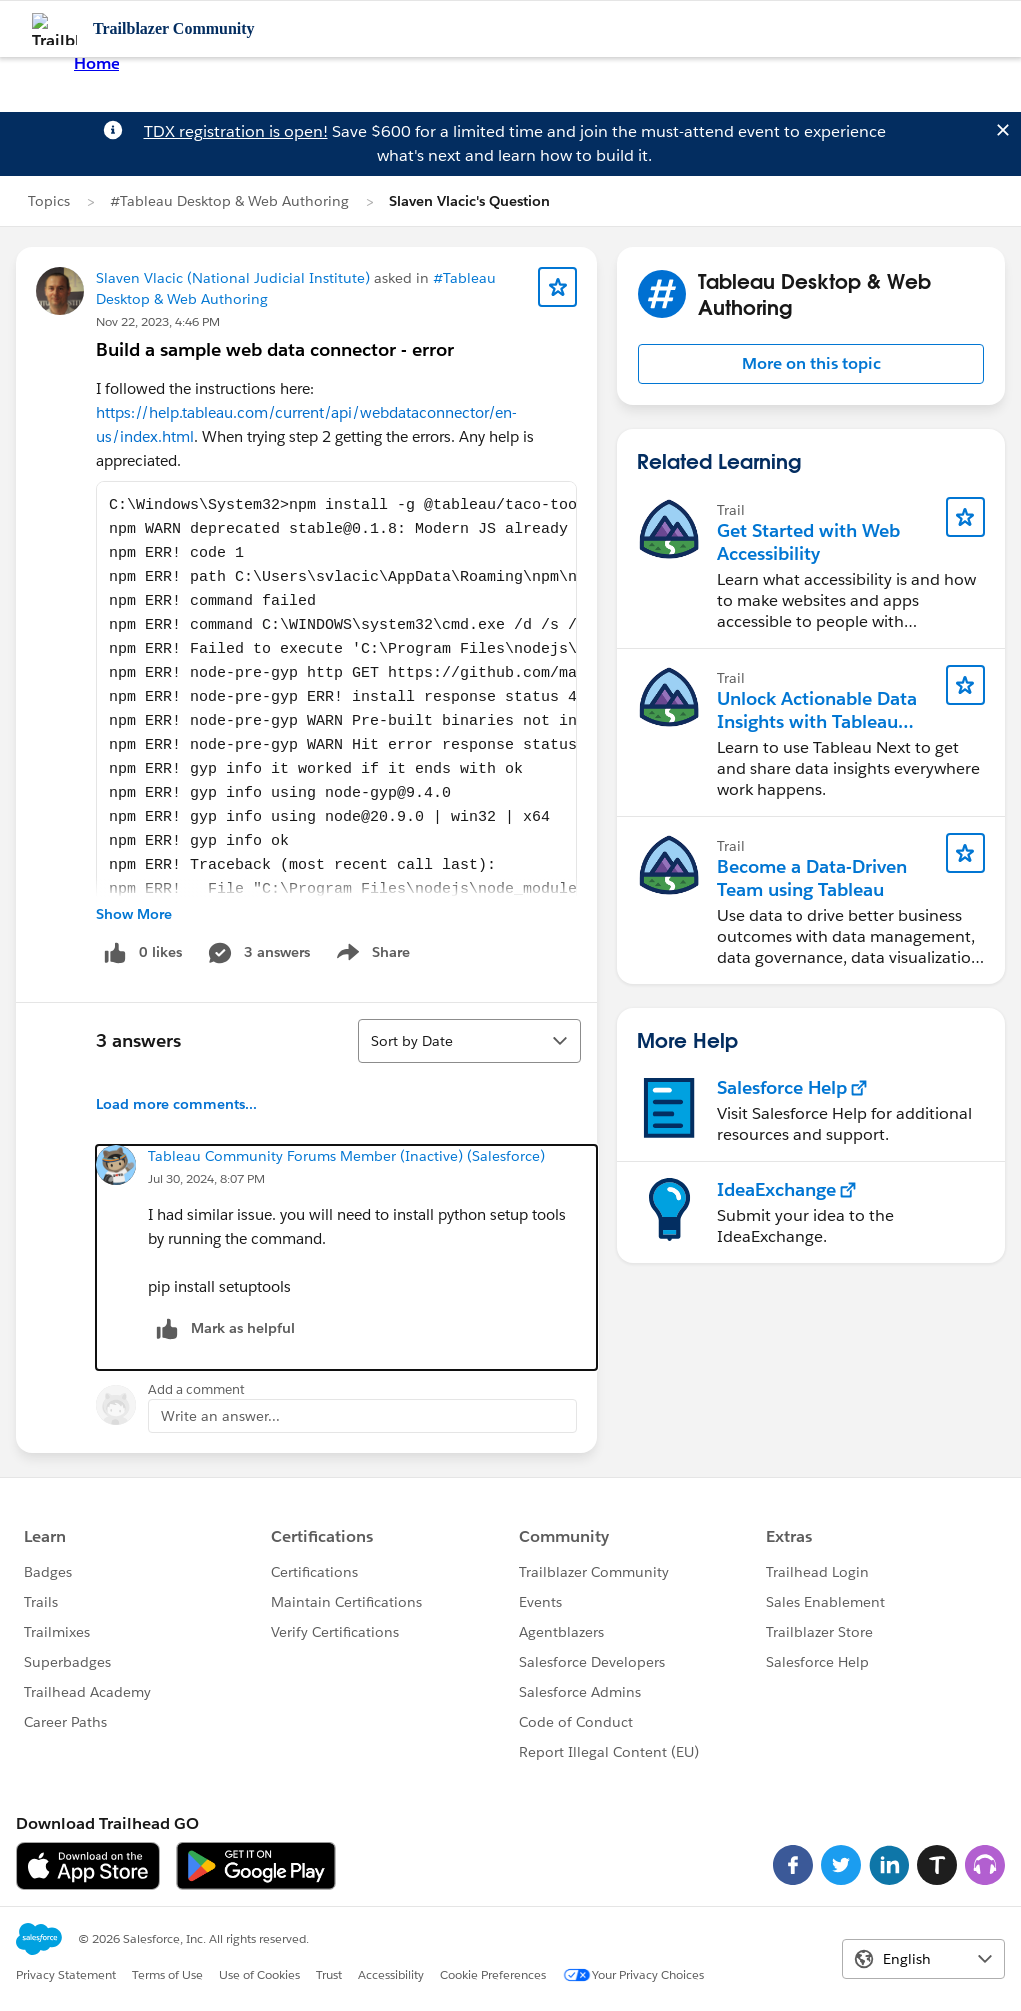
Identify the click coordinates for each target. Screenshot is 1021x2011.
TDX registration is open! (236, 131)
